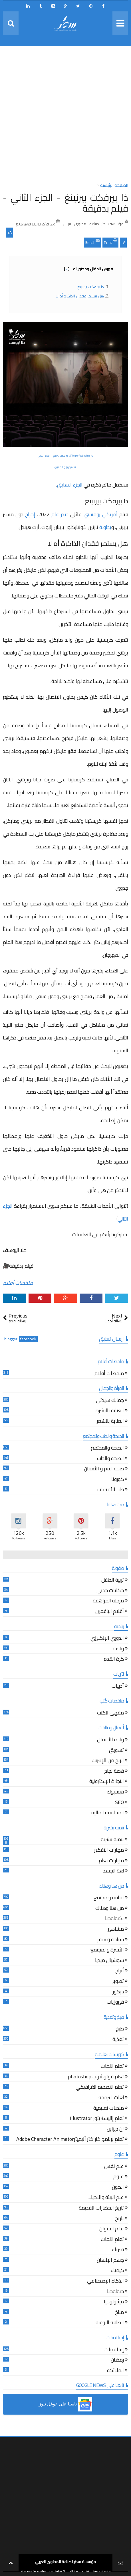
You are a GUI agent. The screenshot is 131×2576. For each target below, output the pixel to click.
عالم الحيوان (111, 2229)
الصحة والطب (110, 1459)
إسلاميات (114, 2350)
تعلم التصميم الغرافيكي (100, 2087)
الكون (118, 2188)
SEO (119, 1803)
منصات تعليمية (108, 2109)
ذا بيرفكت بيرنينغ (90, 287)
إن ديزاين (115, 2129)
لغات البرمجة (111, 2098)
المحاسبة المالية (107, 1813)
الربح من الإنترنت (108, 1761)
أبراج (119, 1971)
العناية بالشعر (110, 1422)
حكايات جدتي (110, 1591)
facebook (28, 1339)
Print (110, 242)
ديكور (118, 1992)
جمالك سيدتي (110, 1401)
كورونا (117, 1480)
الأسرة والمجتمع (107, 1950)
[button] (65, 2404)
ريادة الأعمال (110, 1740)
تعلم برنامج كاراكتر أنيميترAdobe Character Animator (70, 2140)
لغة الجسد (113, 1871)
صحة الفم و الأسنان (104, 1469)
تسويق (116, 1751)
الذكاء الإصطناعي (105, 2281)
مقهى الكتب (110, 1713)
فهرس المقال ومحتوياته (88, 269)
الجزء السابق (69, 484)
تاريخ (119, 2219)
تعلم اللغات (112, 2067)
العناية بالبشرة (110, 1411)
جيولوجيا (115, 2292)
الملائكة (115, 2371)
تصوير (118, 1982)
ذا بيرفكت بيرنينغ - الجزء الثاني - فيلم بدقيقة (65, 203)
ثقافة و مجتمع (109, 1898)
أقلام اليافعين (109, 1612)
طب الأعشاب (110, 1490)
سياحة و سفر (110, 1940)
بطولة (105, 527)
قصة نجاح (114, 1772)
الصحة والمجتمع (107, 1448)
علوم (118, 2177)
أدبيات (118, 1687)
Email (92, 242)
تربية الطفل (112, 1580)
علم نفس (114, 2167)
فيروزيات (115, 2003)
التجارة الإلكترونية (106, 1782)
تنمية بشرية (112, 1840)
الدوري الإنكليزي (107, 1639)
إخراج (30, 514)
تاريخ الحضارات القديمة (101, 2208)
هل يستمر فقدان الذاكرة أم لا (80, 296)
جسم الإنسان (110, 2261)
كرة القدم (114, 1659)
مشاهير (116, 1929)
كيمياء (117, 2271)
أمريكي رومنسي (101, 514)
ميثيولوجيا (114, 2302)
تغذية (118, 2040)
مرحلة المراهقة (108, 1601)
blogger (10, 1339)
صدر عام (59, 514)
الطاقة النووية (110, 2323)
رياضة (118, 1649)
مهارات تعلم (111, 1861)
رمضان (117, 2360)
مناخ (119, 2313)
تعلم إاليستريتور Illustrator (97, 2119)
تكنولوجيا (114, 1919)
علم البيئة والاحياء (106, 2198)
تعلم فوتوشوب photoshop (96, 2077)
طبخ (120, 2029)
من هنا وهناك (109, 1909)
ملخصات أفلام (18, 1283)
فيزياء (118, 2250)
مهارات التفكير (109, 1851)
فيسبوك (115, 1792)
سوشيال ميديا (109, 1961)
